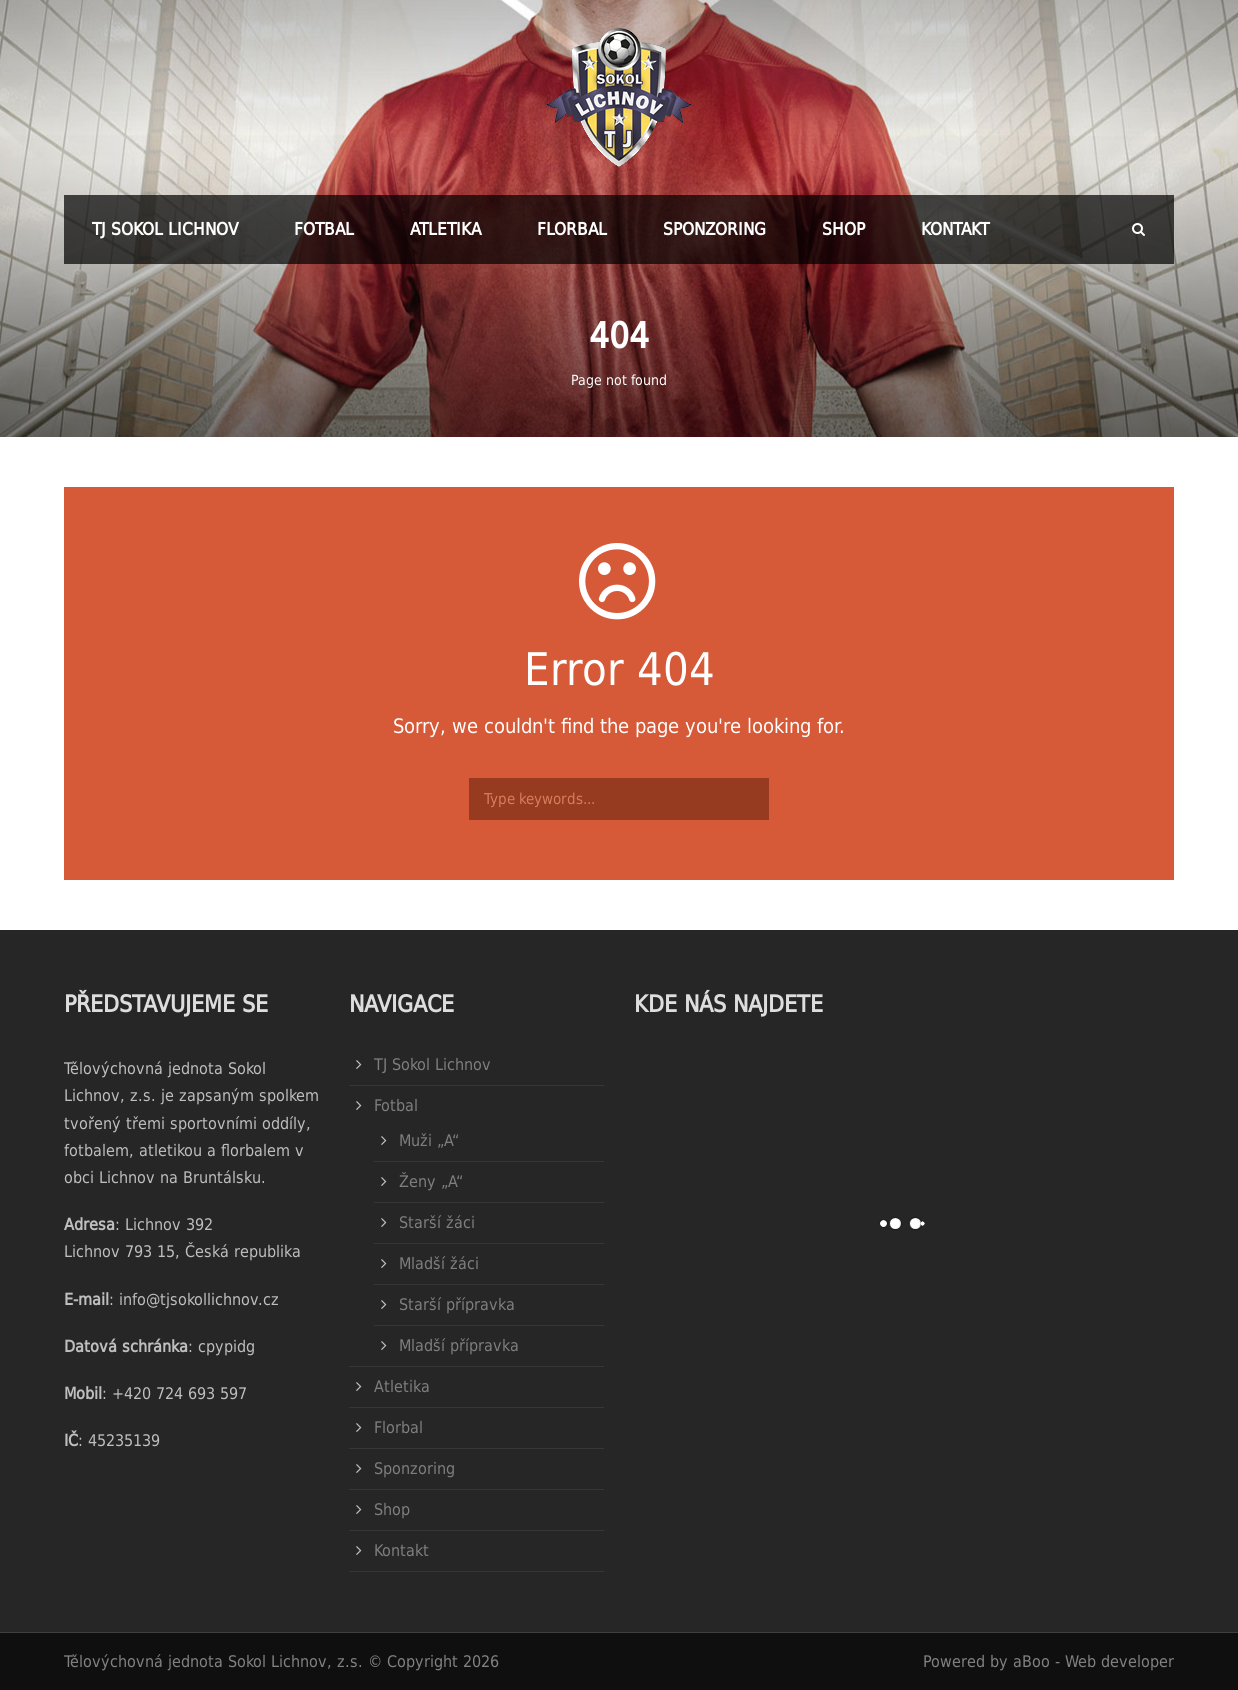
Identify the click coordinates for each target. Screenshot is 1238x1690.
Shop (843, 229)
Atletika (445, 229)
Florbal (572, 229)
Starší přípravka (457, 1304)
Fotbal (324, 229)
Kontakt (955, 229)
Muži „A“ (429, 1140)
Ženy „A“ (431, 1181)
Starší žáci (437, 1222)
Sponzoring (714, 229)
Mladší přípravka (459, 1345)
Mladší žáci (439, 1263)
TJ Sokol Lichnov (165, 229)
